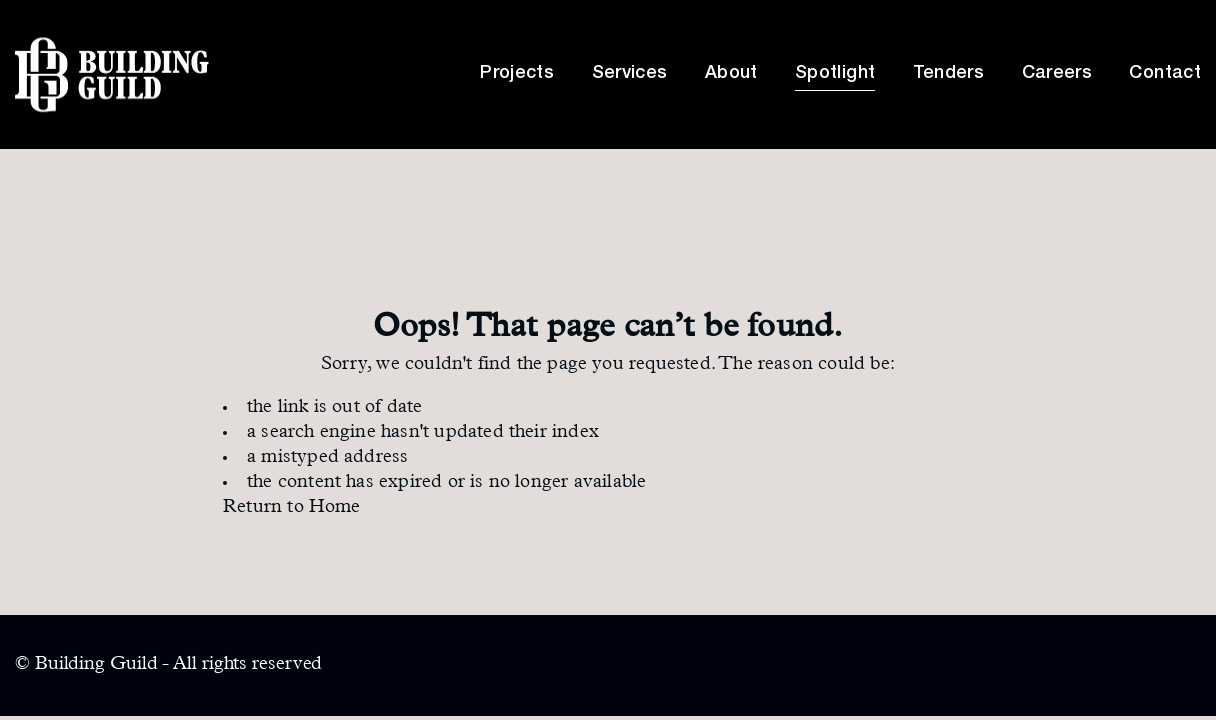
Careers (1057, 74)
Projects (517, 74)
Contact (1165, 74)
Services (630, 74)
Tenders (949, 74)
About (731, 74)
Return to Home (292, 508)
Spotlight (835, 74)
